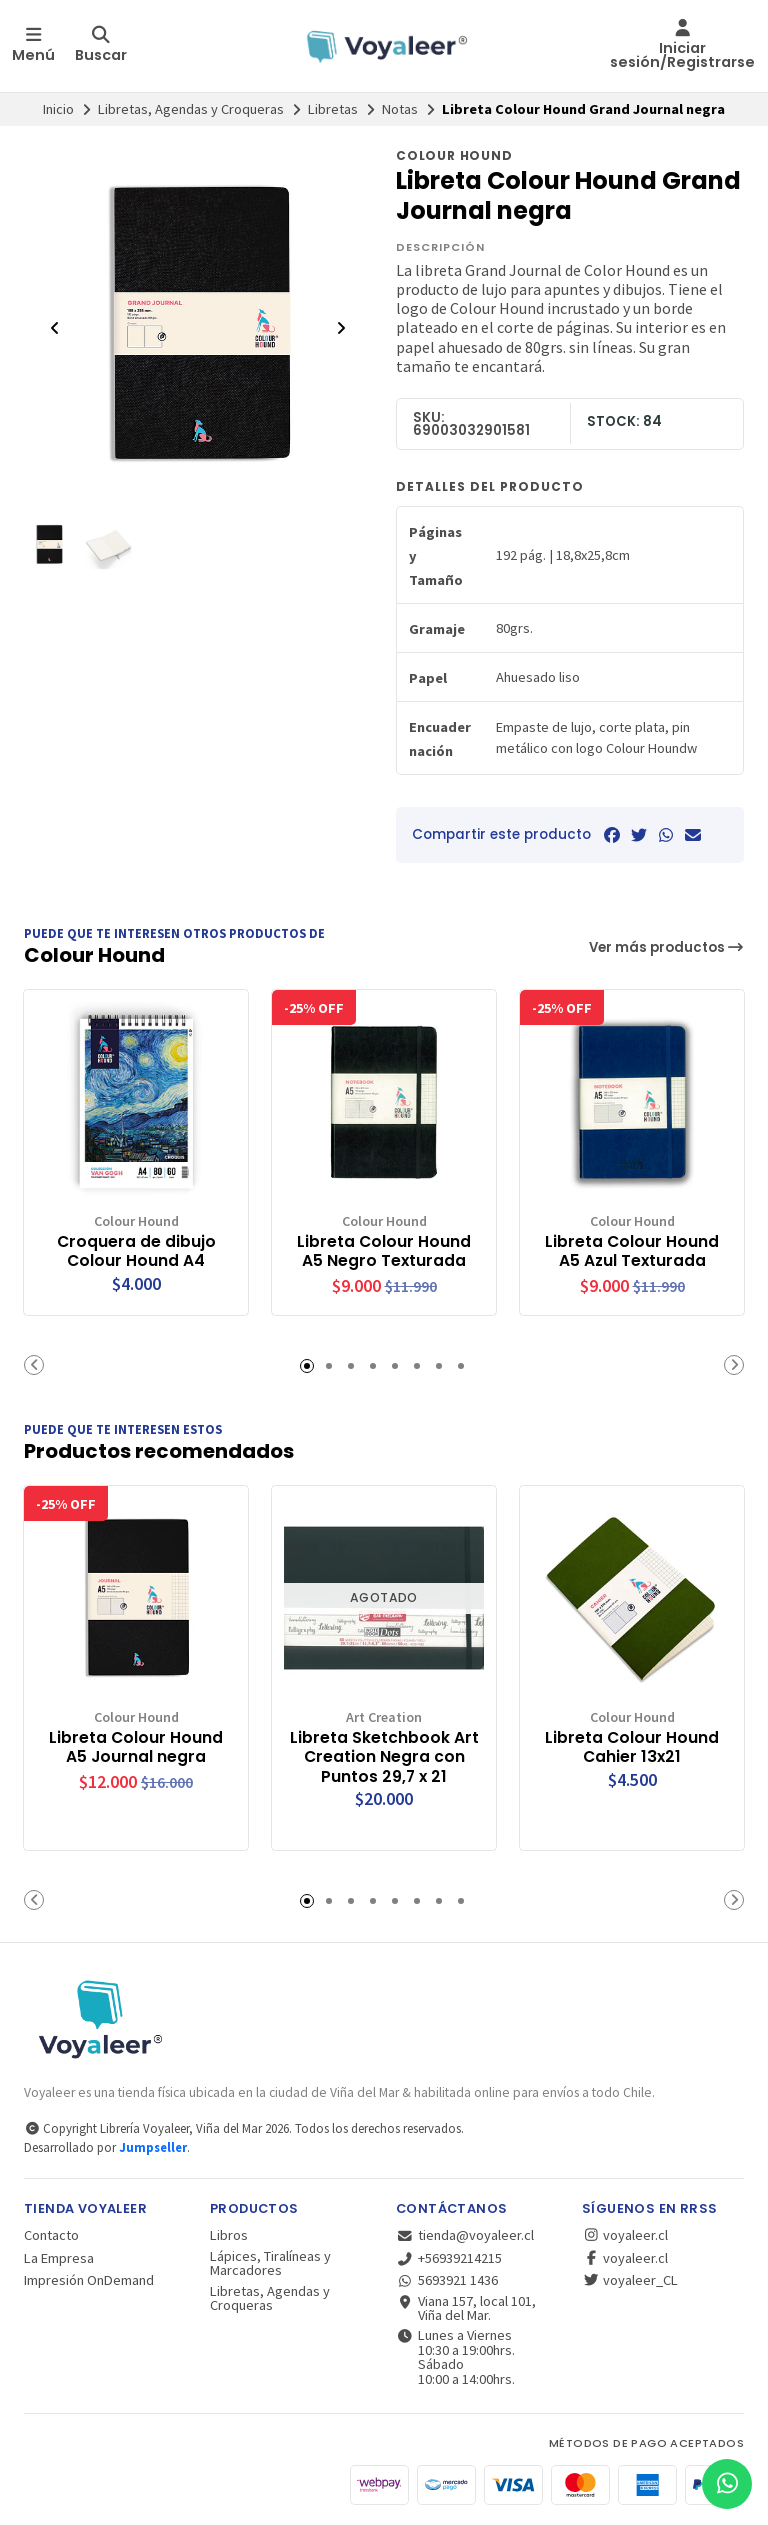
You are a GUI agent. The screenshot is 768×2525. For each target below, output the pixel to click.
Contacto (51, 2235)
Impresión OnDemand (89, 2280)
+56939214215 (449, 2257)
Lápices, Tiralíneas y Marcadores (270, 2262)
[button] (34, 1364)
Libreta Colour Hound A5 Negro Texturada (384, 1250)
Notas (400, 109)
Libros (229, 2235)
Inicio (58, 109)
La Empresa (59, 2257)
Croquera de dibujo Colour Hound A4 (136, 1250)
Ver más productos (667, 947)
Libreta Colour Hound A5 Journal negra (136, 1746)
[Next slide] (341, 328)
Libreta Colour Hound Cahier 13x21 (632, 1746)
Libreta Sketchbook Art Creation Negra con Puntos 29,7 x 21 (384, 1755)
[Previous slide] (55, 328)
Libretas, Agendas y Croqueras (191, 109)
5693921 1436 (447, 2280)
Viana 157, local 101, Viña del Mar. (466, 2307)
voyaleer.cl (625, 2235)
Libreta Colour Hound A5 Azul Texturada (632, 1250)
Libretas (333, 109)
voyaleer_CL (630, 2280)
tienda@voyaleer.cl (465, 2235)
